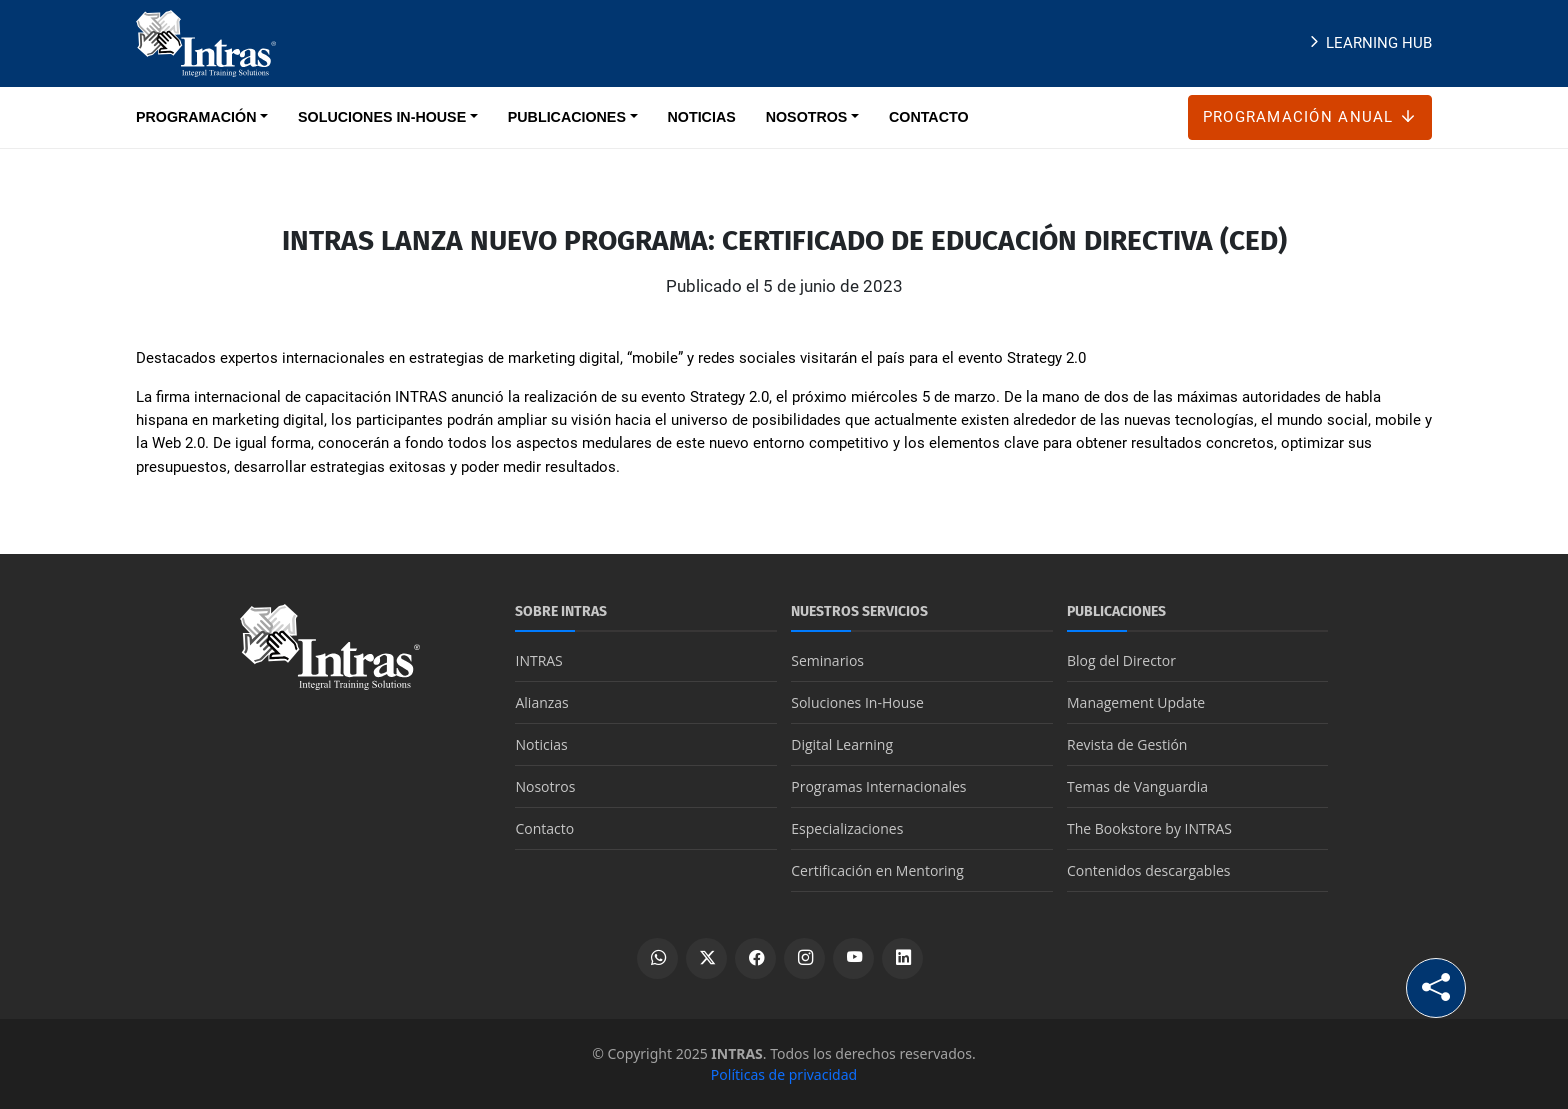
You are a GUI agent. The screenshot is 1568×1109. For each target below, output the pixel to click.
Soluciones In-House (857, 702)
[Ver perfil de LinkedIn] (902, 958)
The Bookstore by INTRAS (1149, 828)
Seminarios (827, 660)
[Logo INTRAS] (206, 42)
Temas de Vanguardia (1137, 786)
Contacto (544, 828)
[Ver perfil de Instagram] (804, 958)
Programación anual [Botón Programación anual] (1310, 116)
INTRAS (538, 660)
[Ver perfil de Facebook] (755, 958)
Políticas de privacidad (784, 1074)
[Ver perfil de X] (706, 958)
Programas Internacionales (878, 786)
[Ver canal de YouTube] (853, 958)
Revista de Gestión (1127, 744)
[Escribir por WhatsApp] (657, 958)
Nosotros (545, 786)
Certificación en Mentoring (877, 870)
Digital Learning (842, 744)
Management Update (1136, 702)
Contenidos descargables (1148, 870)
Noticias (541, 744)
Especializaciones (847, 828)
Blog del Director (1121, 660)
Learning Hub (1368, 43)
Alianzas (541, 702)
